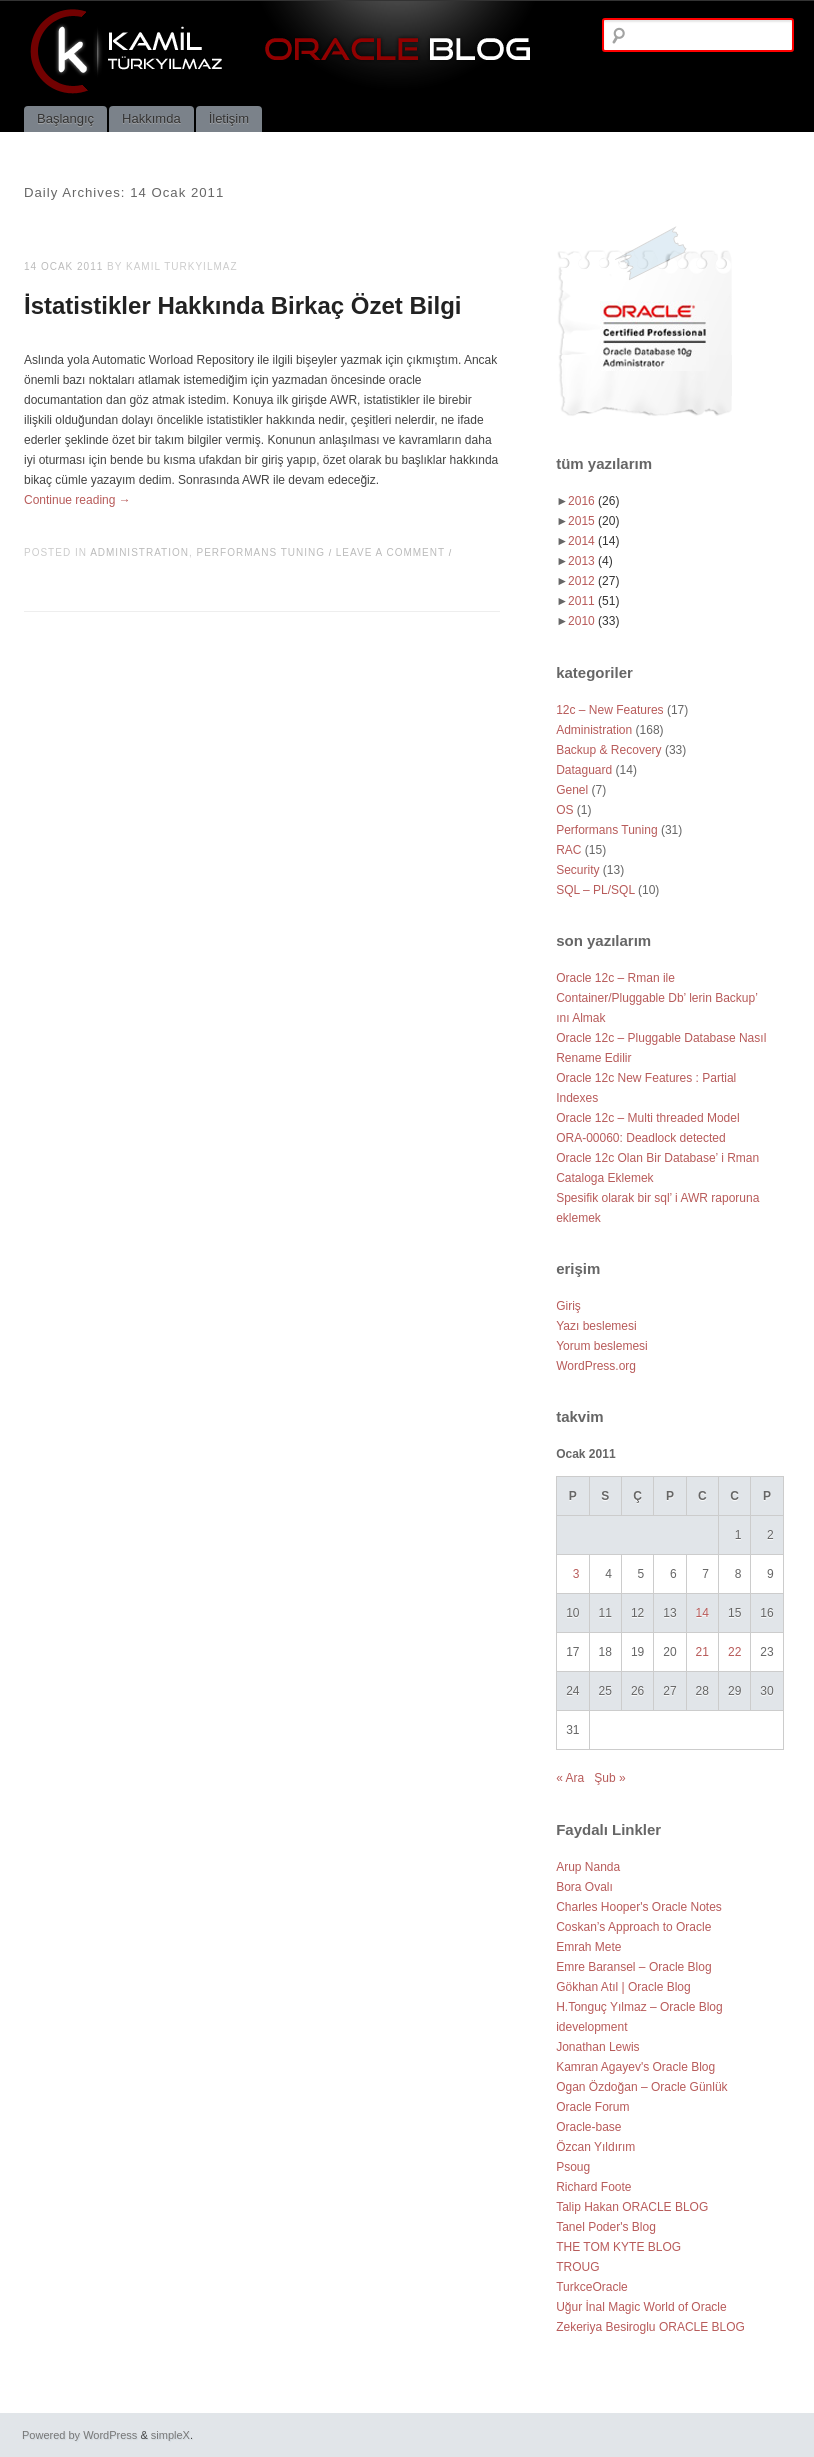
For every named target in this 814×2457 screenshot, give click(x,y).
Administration (139, 552)
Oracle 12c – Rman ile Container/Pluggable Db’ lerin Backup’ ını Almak (656, 998)
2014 (593, 541)
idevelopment (591, 2027)
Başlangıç (65, 118)
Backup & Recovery (608, 750)
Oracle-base (588, 2127)
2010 (593, 621)
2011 (593, 601)
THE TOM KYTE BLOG (618, 2247)
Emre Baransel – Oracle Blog (633, 1967)
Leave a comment (390, 552)
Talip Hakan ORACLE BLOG (632, 2207)
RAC (568, 850)
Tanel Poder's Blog (606, 2227)
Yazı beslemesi (596, 1326)
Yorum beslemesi (602, 1346)
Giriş (568, 1306)
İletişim (229, 118)
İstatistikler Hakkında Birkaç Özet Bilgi (243, 305)
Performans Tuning (261, 552)
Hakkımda (151, 118)
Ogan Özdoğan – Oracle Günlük (641, 2087)
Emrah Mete (588, 1947)
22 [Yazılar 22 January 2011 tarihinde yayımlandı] (734, 1652)
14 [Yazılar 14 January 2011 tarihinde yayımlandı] (702, 1613)
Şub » (609, 1778)
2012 (593, 581)
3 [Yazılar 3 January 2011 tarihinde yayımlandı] (576, 1574)
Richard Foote (593, 2187)
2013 (590, 561)
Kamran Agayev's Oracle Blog (635, 2067)
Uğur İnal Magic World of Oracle (641, 2307)
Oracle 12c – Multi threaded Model (647, 1118)
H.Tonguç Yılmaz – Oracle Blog (639, 2007)
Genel (572, 790)
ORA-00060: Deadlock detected (640, 1138)
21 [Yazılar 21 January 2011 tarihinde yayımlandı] (702, 1652)
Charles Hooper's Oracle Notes (639, 1907)
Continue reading (77, 500)
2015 (593, 521)
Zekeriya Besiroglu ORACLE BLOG (650, 2327)
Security (577, 870)
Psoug (573, 2167)
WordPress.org (596, 1366)
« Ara (570, 1778)
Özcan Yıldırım (595, 2147)
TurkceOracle (592, 2287)
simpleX (170, 2435)
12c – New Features (609, 710)
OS (564, 810)
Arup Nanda (588, 1867)
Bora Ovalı (584, 1887)
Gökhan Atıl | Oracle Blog (623, 1987)
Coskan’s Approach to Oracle (633, 1927)
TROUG (577, 2267)
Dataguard (584, 770)
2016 (593, 501)
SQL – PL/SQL (595, 890)
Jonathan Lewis (597, 2047)
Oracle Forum (592, 2107)
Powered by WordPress (79, 2435)
